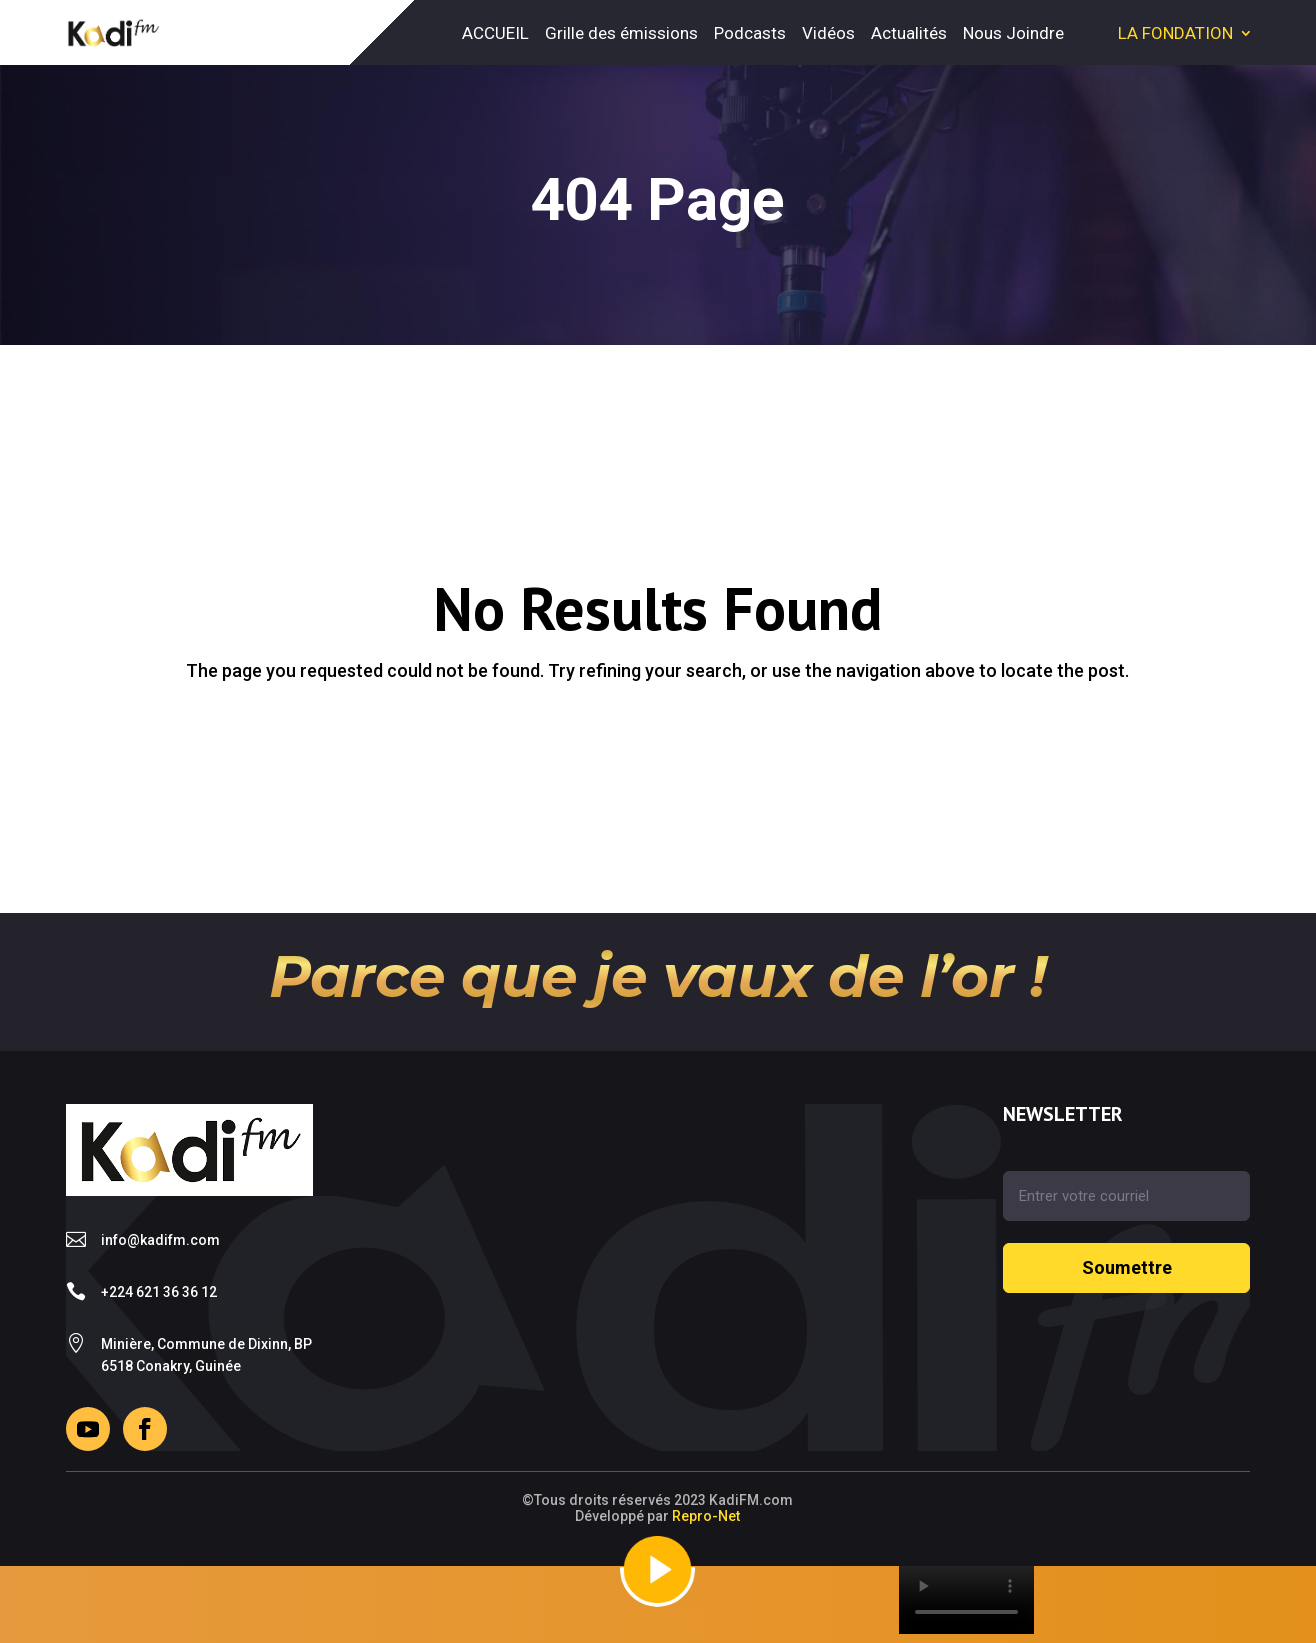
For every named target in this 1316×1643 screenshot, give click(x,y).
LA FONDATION (1175, 33)
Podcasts (750, 33)
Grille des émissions (621, 33)
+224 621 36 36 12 (159, 1292)
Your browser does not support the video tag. (966, 1600)
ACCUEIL (495, 33)
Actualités (909, 33)
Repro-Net (706, 1516)
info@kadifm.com (160, 1240)
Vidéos (828, 33)
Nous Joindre (1013, 33)
